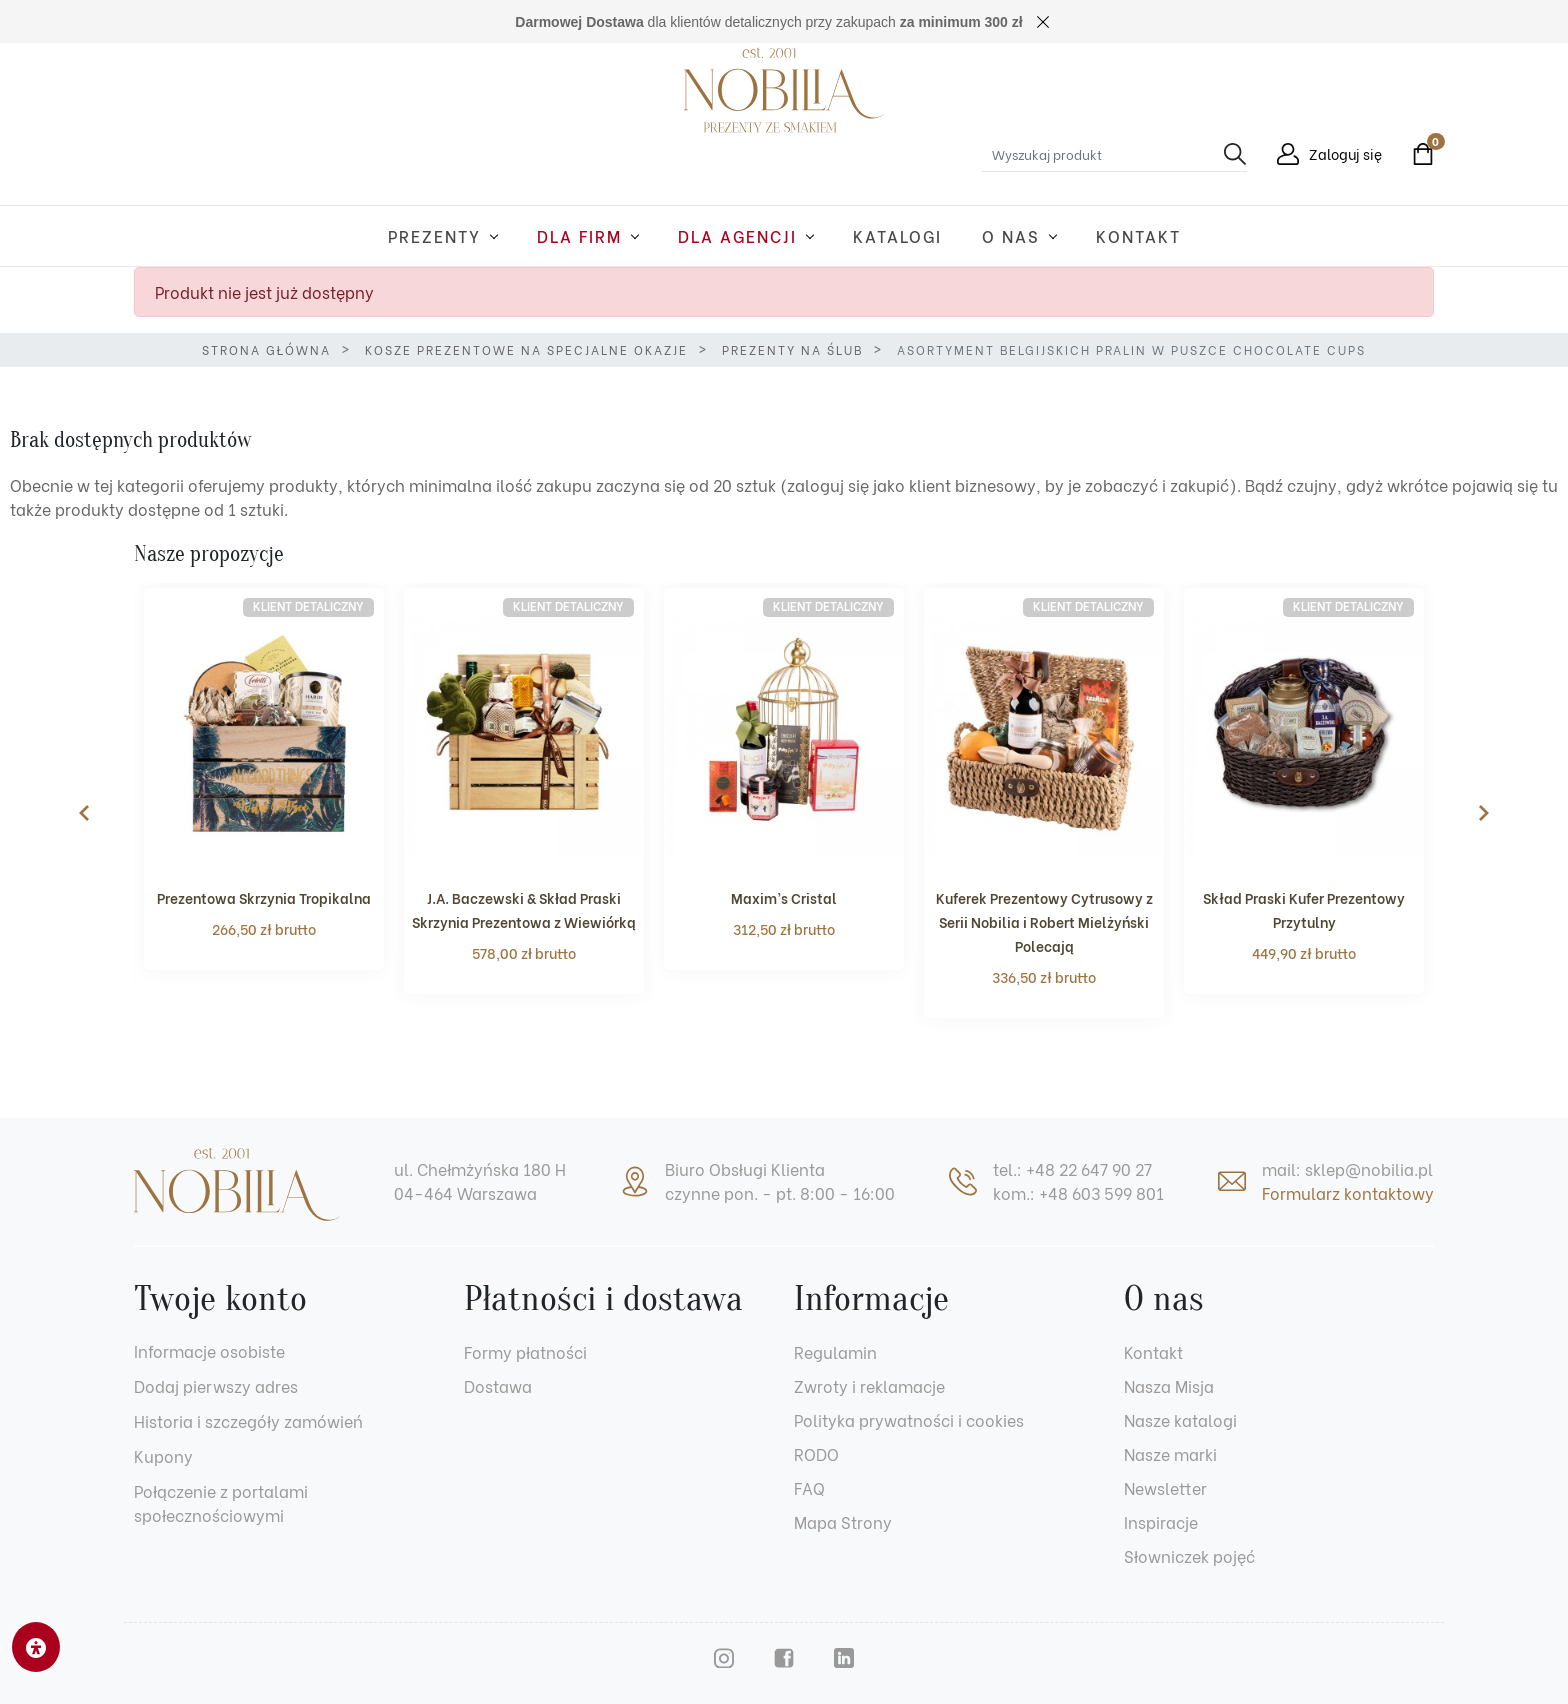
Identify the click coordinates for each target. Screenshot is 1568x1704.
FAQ (809, 1487)
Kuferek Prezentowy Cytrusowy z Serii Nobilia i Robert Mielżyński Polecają (1044, 921)
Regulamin (835, 1351)
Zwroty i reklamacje (869, 1385)
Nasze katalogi (1180, 1419)
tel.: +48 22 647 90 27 (1072, 1168)
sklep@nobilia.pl (1369, 1168)
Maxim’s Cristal (784, 897)
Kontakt (1153, 1351)
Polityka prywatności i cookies (909, 1419)
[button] (1418, 154)
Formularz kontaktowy (1348, 1192)
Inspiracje (1161, 1521)
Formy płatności (525, 1351)
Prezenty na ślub (792, 349)
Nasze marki (1170, 1453)
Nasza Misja (1169, 1385)
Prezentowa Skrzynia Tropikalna (264, 897)
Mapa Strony (843, 1521)
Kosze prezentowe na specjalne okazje (526, 349)
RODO (816, 1453)
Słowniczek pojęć (1189, 1555)
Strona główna (266, 349)
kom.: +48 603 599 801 (1078, 1192)
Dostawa (498, 1385)
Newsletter (1165, 1487)
